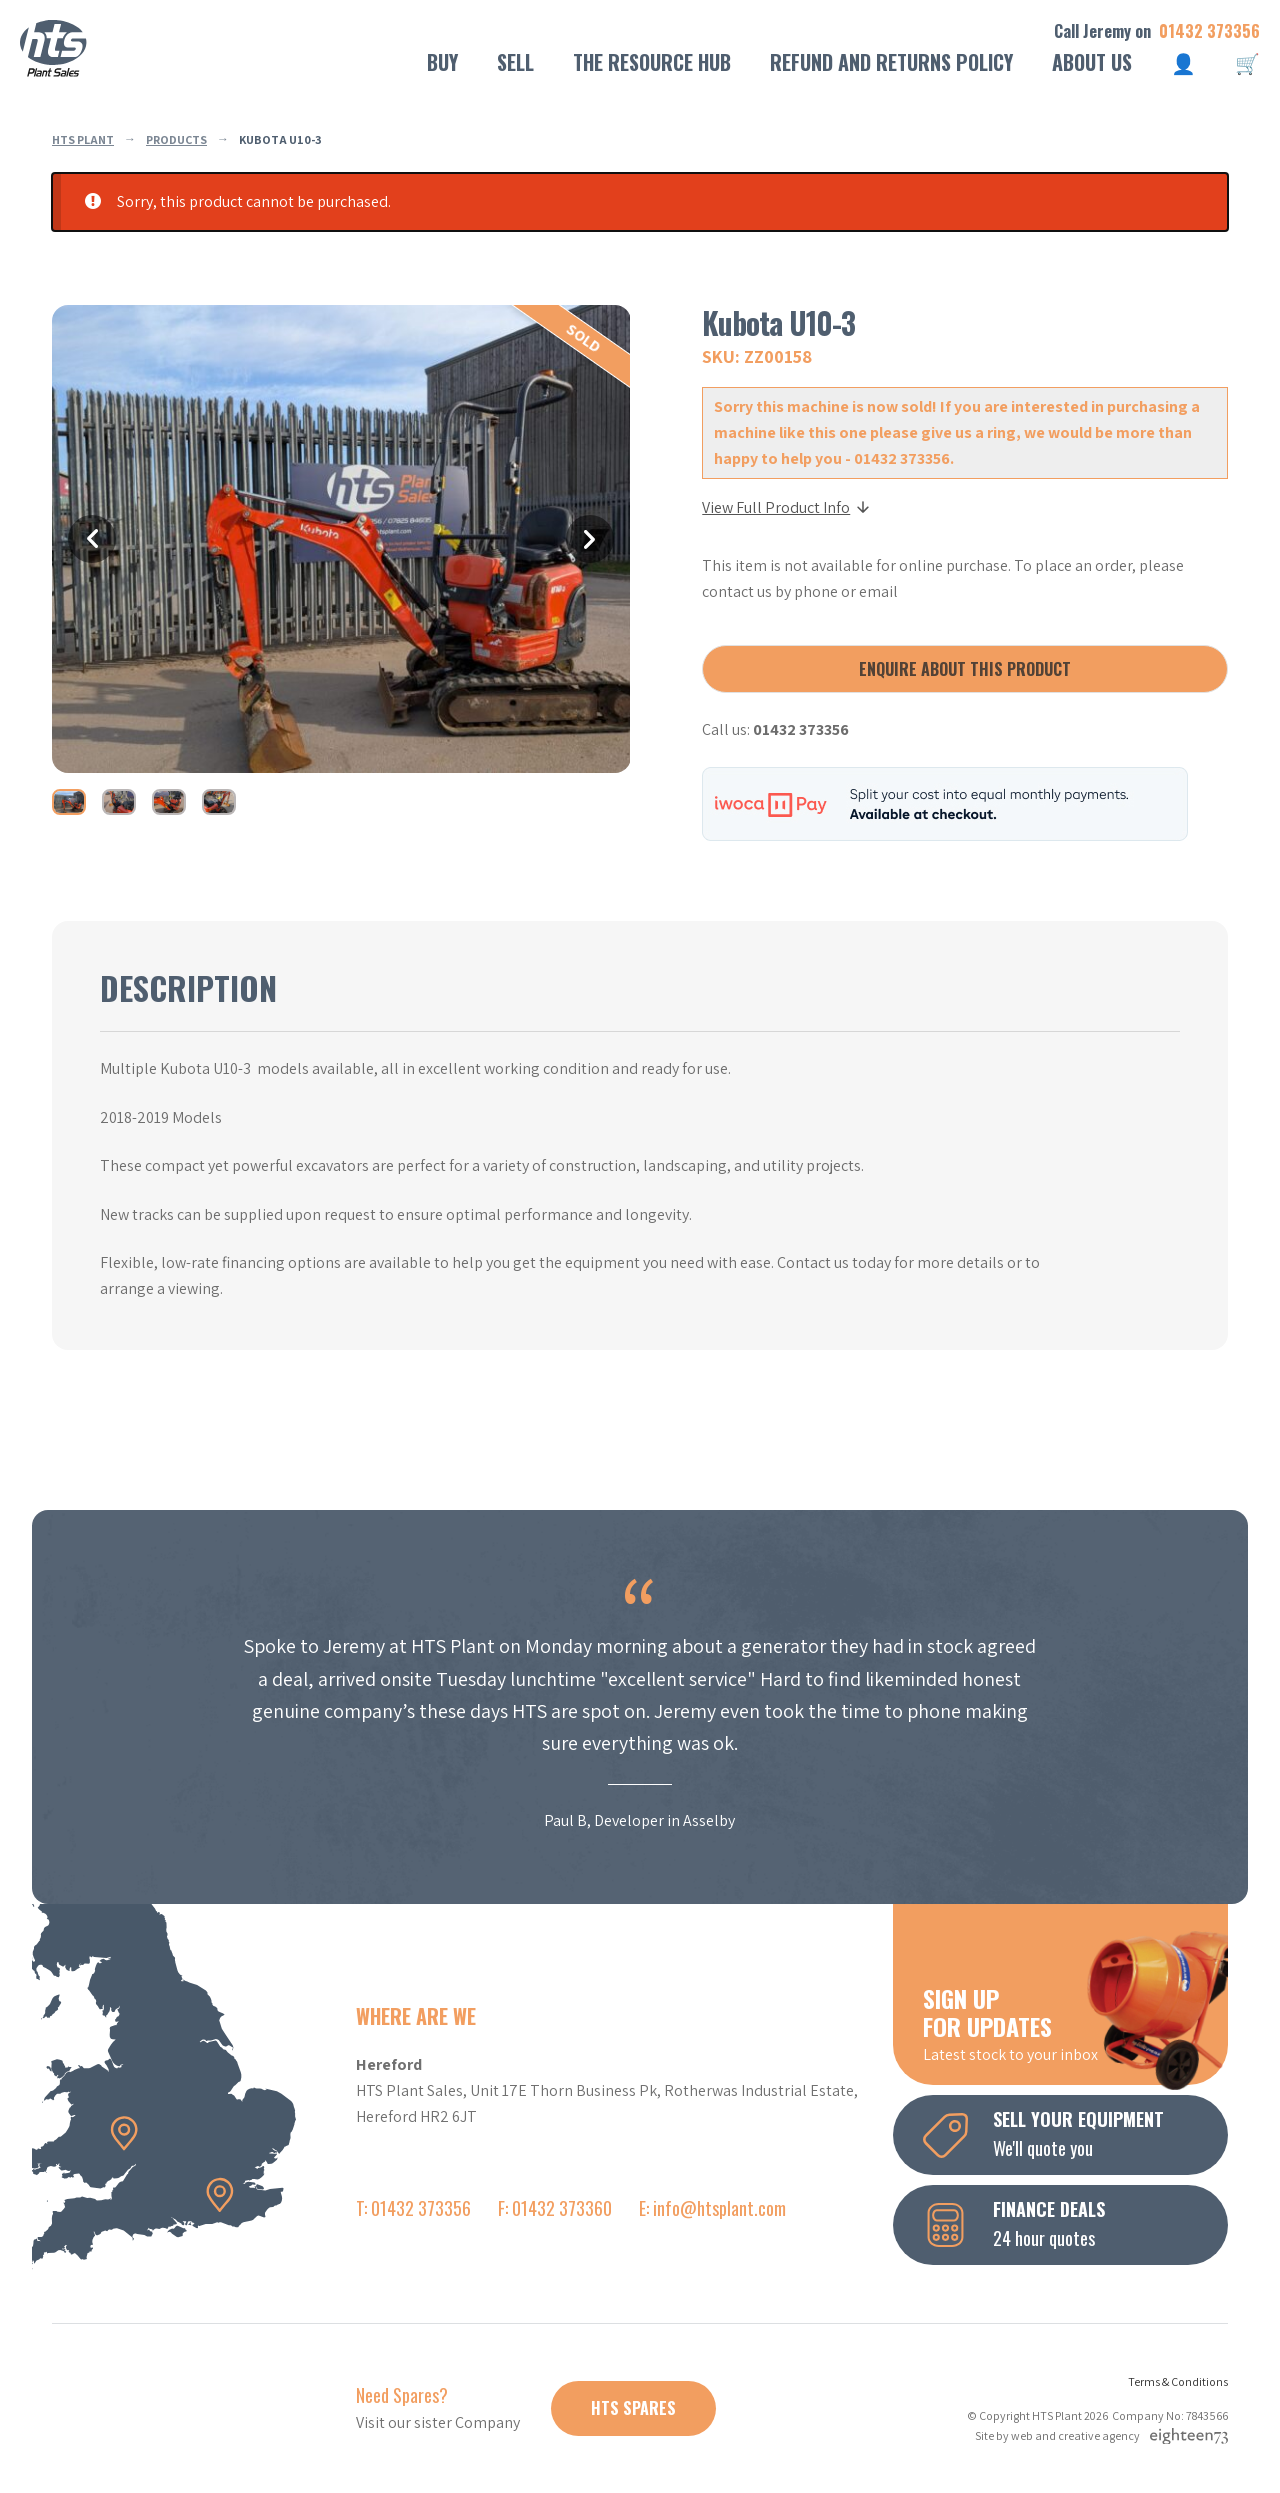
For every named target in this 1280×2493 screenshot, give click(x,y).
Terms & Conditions (1178, 2381)
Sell (515, 62)
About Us (1092, 62)
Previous (92, 539)
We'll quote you (1075, 2133)
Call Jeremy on (1157, 31)
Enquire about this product (965, 669)
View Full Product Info (787, 507)
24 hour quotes (1075, 2223)
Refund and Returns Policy (891, 62)
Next (590, 539)
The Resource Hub (652, 62)
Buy (442, 62)
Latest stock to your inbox (1075, 2023)
